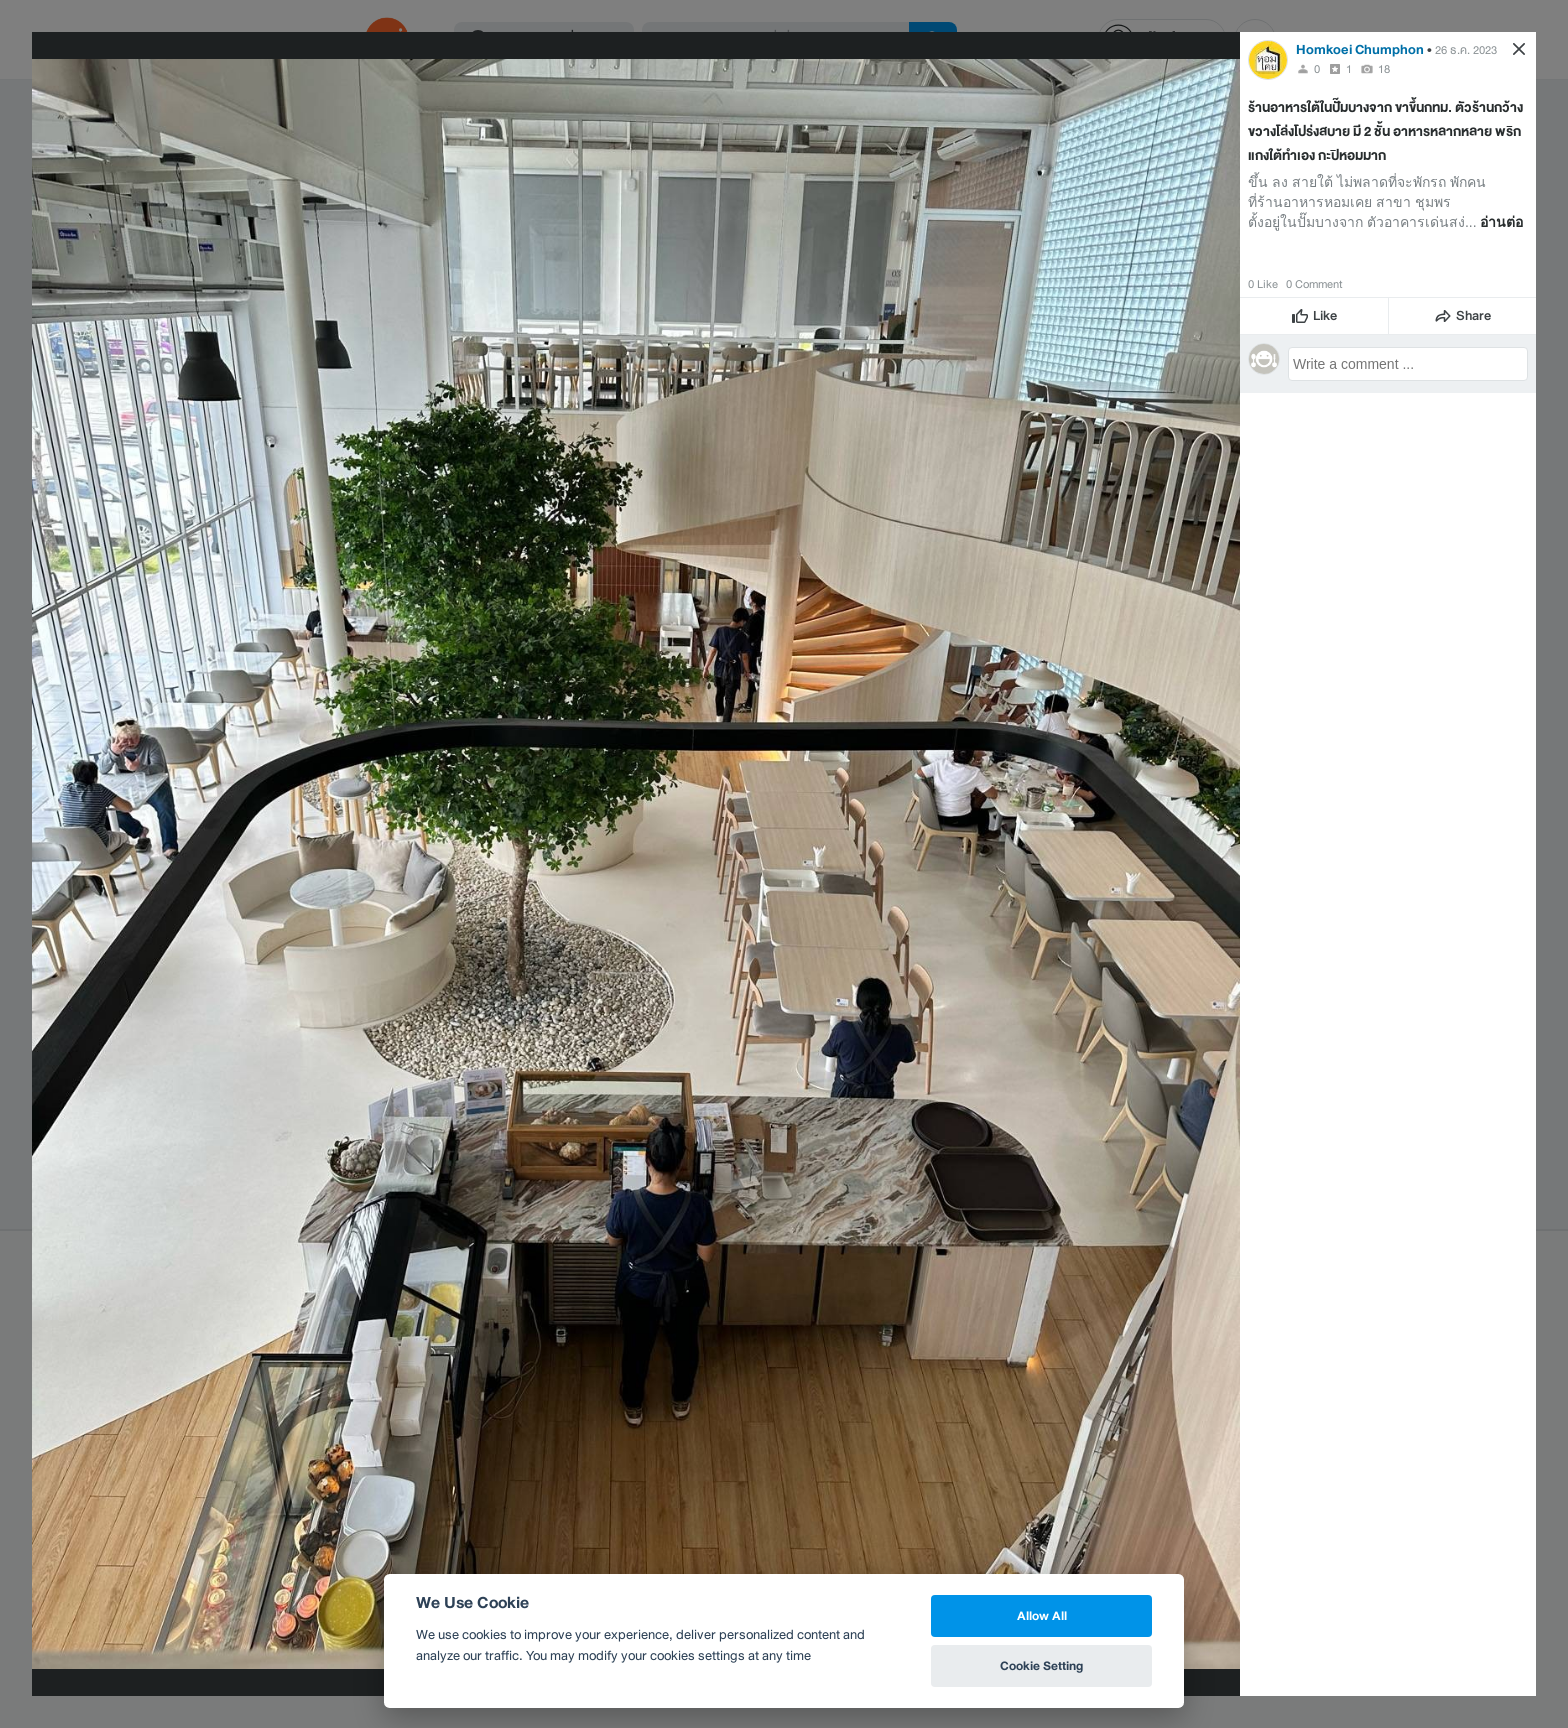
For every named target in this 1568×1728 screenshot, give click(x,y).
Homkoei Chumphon (1360, 49)
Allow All (1042, 1615)
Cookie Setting (1041, 1665)
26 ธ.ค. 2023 (1466, 50)
